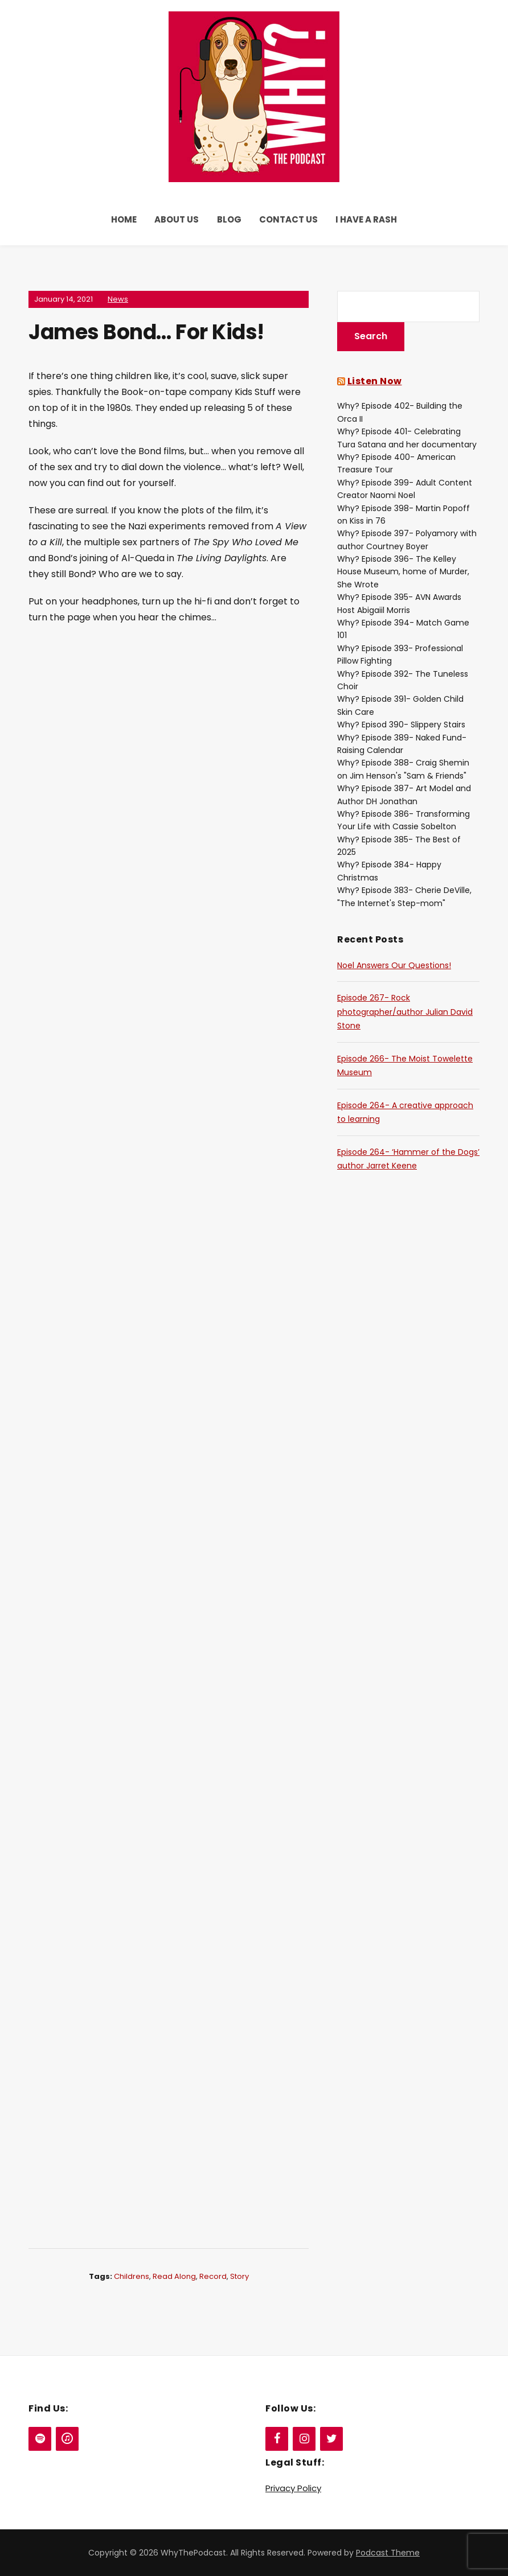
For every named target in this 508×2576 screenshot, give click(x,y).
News (118, 299)
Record (213, 2276)
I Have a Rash (366, 219)
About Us (176, 219)
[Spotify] (39, 2439)
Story (239, 2276)
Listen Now (374, 381)
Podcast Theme (388, 2552)
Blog (229, 219)
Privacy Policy (293, 2488)
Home (124, 219)
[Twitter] (331, 2439)
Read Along (174, 2276)
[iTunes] (67, 2439)
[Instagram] (304, 2439)
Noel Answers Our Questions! (394, 965)
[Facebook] (276, 2439)
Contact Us (288, 219)
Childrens (131, 2276)
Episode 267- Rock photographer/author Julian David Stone (405, 1011)
